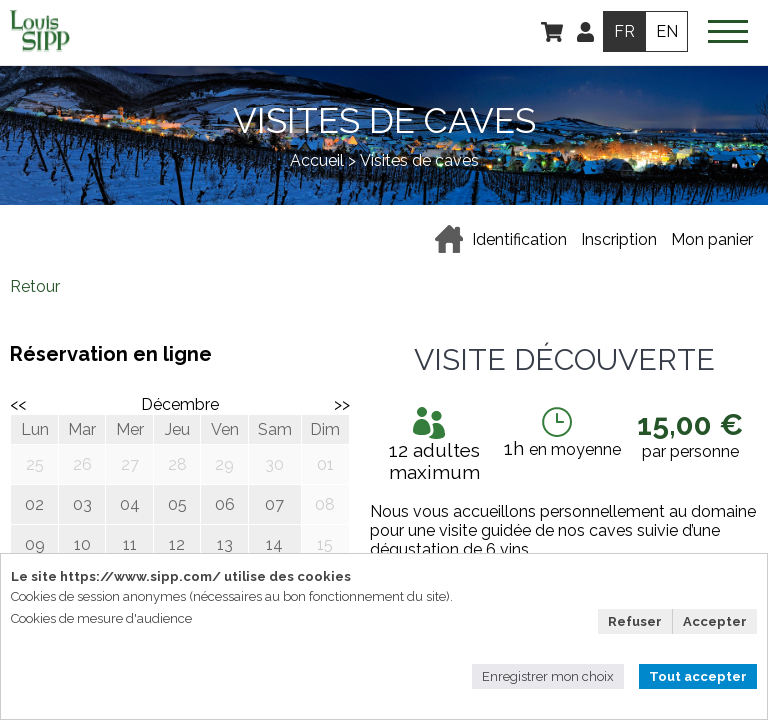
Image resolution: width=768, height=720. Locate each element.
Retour (35, 286)
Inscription (619, 239)
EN (666, 31)
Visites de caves (419, 160)
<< (18, 404)
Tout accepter (698, 676)
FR (624, 31)
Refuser (635, 621)
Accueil (317, 160)
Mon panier (712, 239)
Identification (519, 239)
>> (342, 404)
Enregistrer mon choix (548, 676)
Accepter (715, 621)
